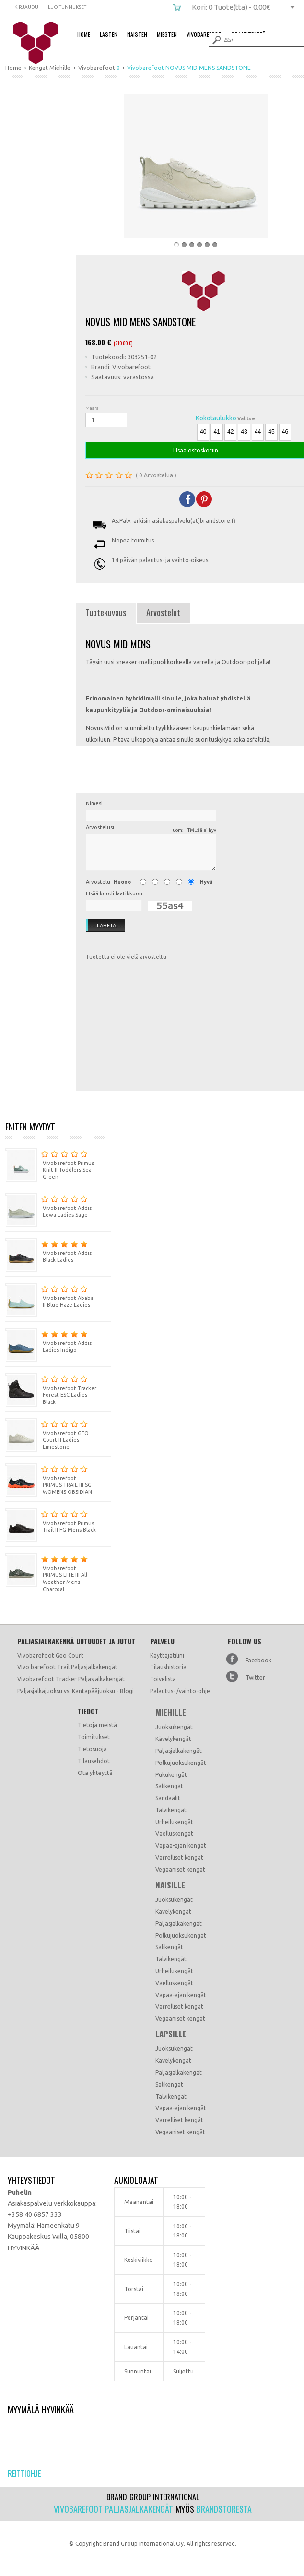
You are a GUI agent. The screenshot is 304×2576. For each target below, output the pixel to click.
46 (285, 432)
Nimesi (94, 803)
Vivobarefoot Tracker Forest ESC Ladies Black (50, 1389)
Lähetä (101, 925)
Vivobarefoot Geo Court (50, 1655)
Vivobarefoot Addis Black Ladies (48, 1250)
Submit (215, 39)
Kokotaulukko (216, 418)
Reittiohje (24, 2473)
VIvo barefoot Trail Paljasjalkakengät (67, 1667)
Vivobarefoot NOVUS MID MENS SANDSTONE (42, 43)
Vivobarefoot (204, 34)
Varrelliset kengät (179, 1857)
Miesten (167, 34)
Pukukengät (171, 1775)
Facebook (258, 1660)
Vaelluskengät (174, 1833)
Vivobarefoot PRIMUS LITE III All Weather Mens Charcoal (46, 1573)
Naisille (170, 1885)
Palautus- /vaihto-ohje (180, 1691)
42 (230, 432)
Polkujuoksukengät (180, 1763)
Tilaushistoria (168, 1667)
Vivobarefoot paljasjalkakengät (113, 2509)
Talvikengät (171, 1810)
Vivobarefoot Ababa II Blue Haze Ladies (49, 1295)
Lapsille (171, 2034)
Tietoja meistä (97, 1725)
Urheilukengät (174, 1822)
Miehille (170, 1712)
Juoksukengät (174, 1727)
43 (244, 432)
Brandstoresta (224, 2509)
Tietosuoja (92, 1749)
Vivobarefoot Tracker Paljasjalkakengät (71, 1679)
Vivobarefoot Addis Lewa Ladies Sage (48, 1205)
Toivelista (163, 1679)
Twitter (255, 1677)
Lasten (108, 34)
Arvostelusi (151, 829)
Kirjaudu (26, 7)
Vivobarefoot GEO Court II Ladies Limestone (47, 1434)
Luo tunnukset (67, 7)
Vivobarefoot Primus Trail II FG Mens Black (50, 1520)
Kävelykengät (173, 1739)
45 (271, 432)
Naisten (137, 34)
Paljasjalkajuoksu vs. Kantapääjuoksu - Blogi (75, 1691)
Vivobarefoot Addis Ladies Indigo (48, 1340)
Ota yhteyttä (95, 1773)
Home (83, 34)
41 (216, 432)
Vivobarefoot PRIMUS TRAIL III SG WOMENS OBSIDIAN (48, 1479)
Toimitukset (94, 1737)
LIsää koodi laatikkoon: (115, 893)
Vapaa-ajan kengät (180, 1845)
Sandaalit (167, 1798)
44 (258, 432)
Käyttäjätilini (167, 1655)
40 (203, 432)
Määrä (92, 408)
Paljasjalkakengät (178, 1751)
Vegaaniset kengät (180, 1869)
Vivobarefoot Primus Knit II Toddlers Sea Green (49, 1164)
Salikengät (169, 1786)
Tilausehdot (94, 1761)
